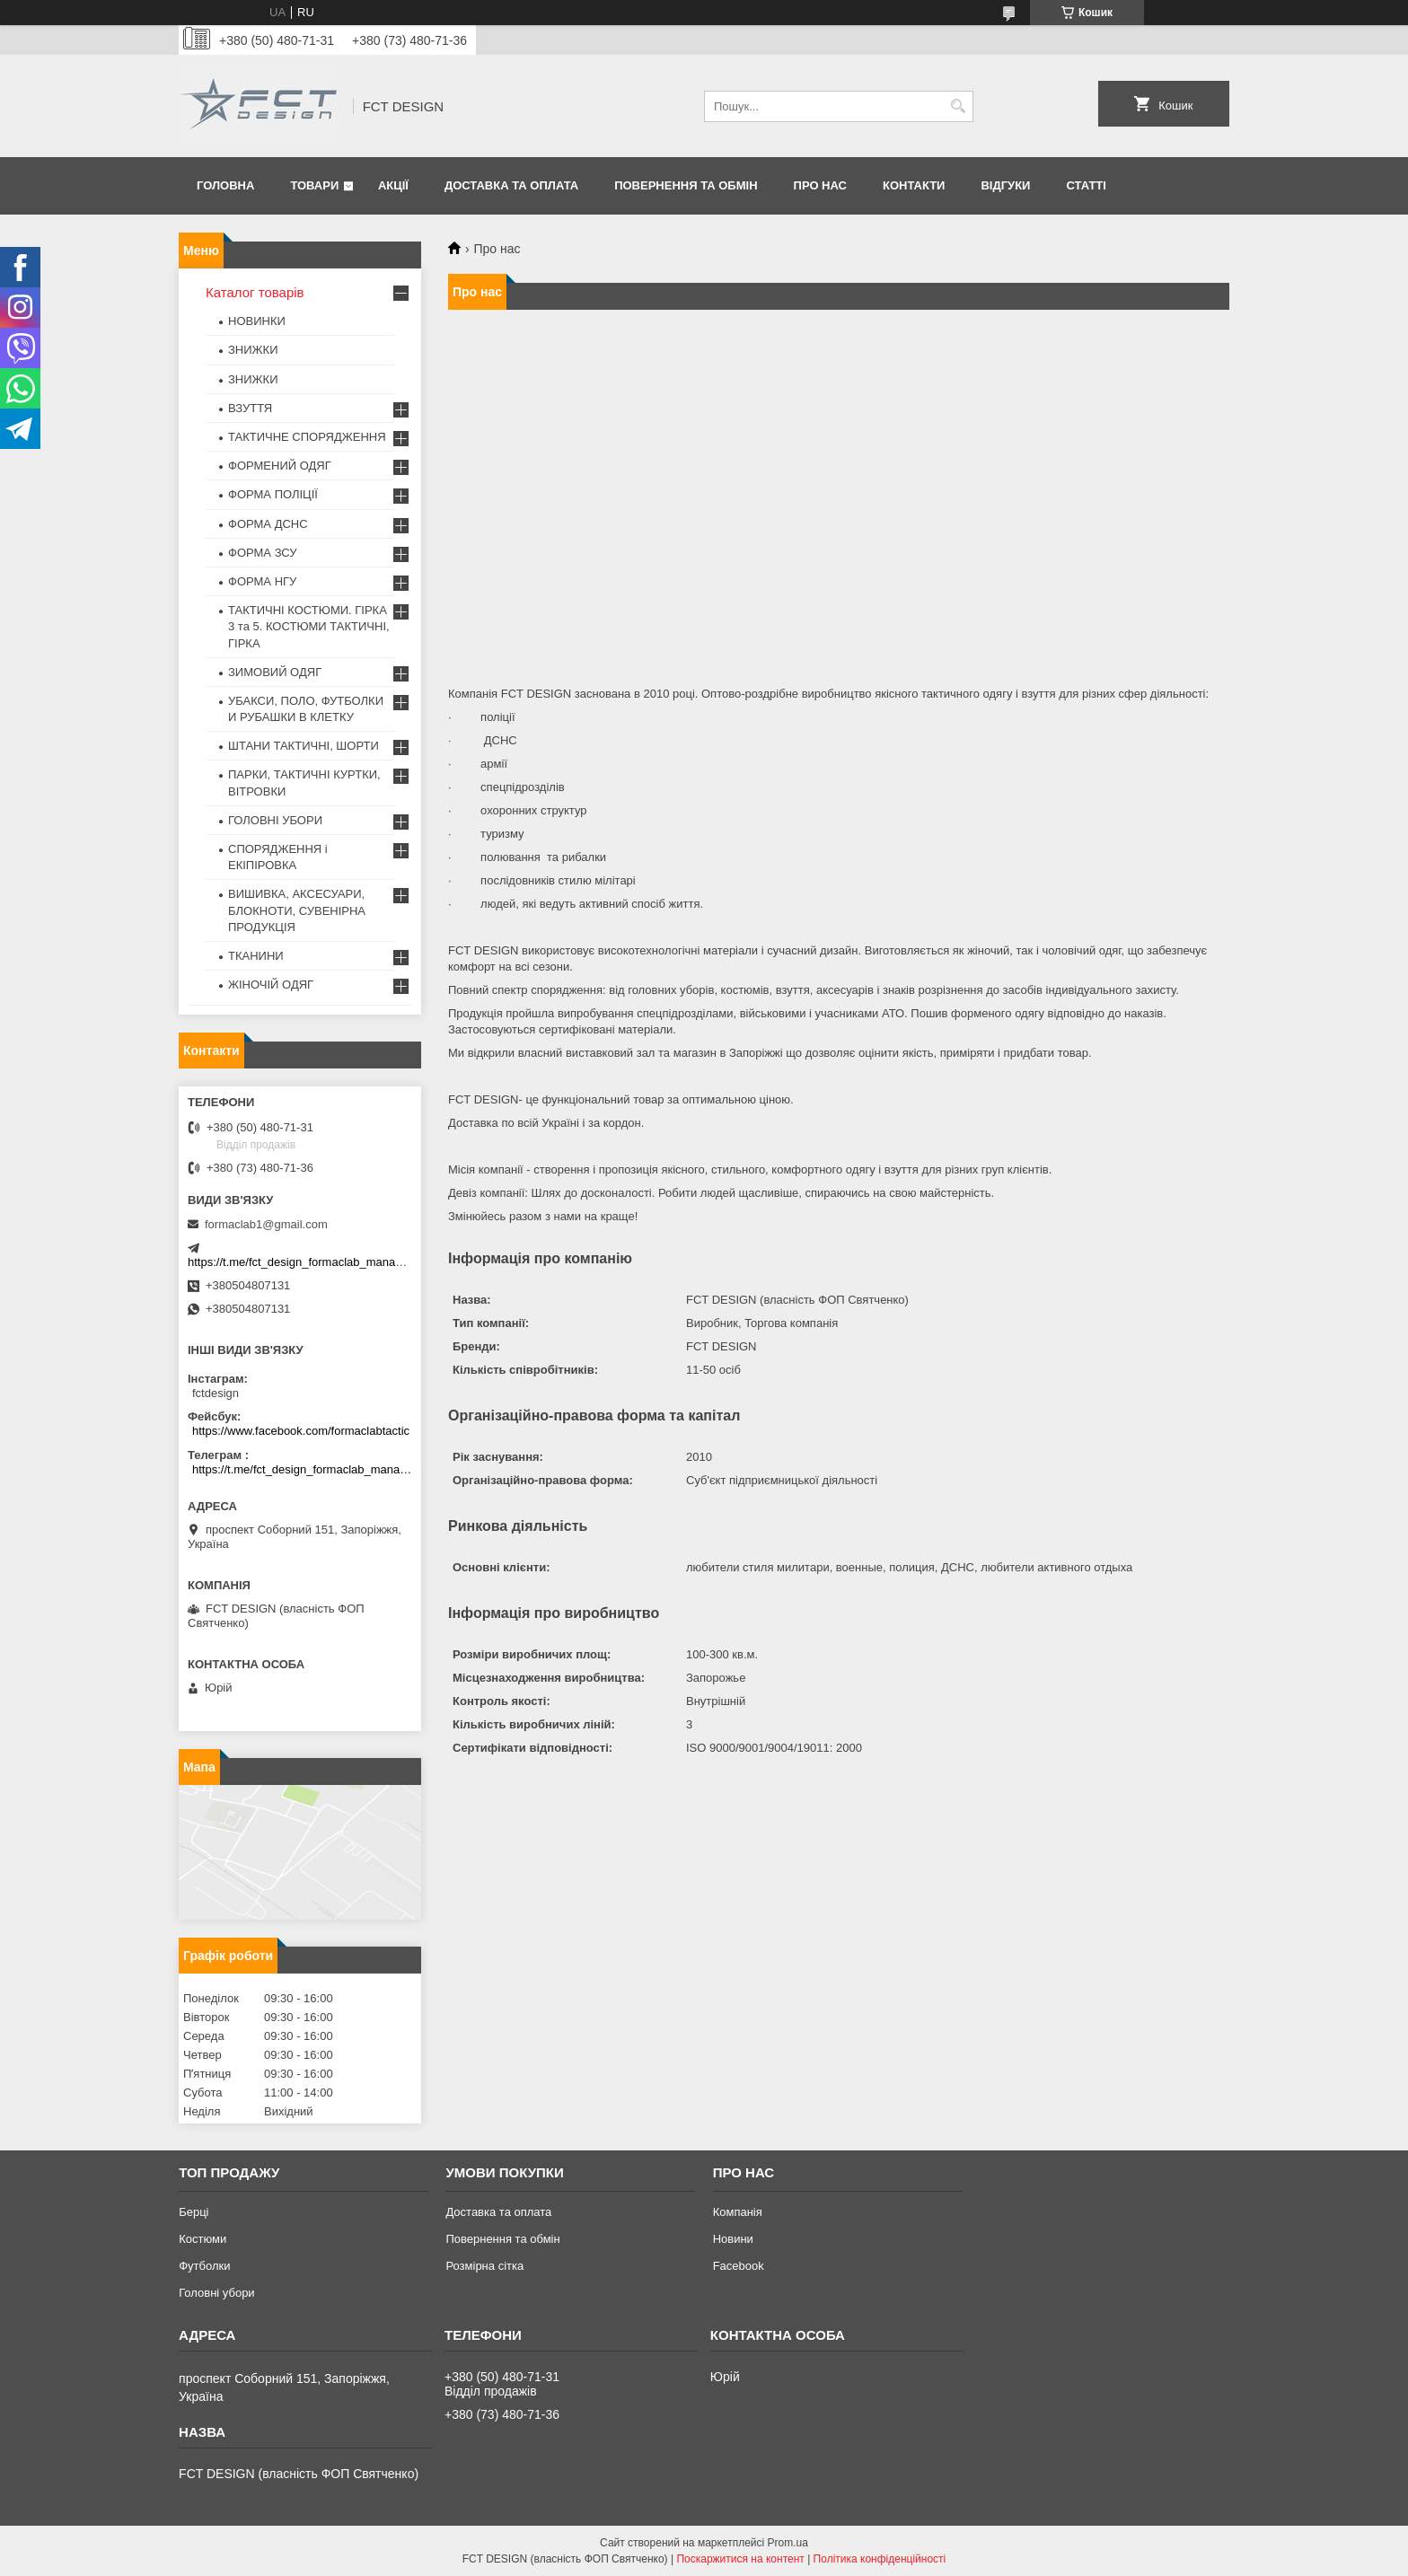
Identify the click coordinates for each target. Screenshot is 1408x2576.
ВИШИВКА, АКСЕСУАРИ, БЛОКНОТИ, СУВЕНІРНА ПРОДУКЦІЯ (296, 910)
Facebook (738, 2266)
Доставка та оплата (511, 185)
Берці (193, 2212)
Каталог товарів (255, 292)
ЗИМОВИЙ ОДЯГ (274, 672)
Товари (314, 185)
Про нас (820, 185)
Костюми (202, 2239)
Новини (733, 2239)
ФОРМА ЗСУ (262, 552)
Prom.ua (788, 2542)
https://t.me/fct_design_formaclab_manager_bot (311, 1262)
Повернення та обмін (685, 185)
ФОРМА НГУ (262, 581)
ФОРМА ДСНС (268, 524)
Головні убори (216, 2292)
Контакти (914, 185)
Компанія (737, 2212)
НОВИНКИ (257, 321)
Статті (1085, 185)
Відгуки (1005, 185)
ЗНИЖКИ (253, 349)
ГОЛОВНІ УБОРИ (275, 820)
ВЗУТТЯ (250, 408)
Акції (393, 185)
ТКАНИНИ (256, 956)
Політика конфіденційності (880, 2559)
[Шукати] (957, 106)
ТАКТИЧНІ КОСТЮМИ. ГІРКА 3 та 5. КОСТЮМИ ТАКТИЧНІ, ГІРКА (309, 626)
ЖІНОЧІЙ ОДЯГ (270, 984)
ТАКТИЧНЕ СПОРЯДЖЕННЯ (307, 437)
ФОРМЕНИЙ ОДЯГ (279, 465)
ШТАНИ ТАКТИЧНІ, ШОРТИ (303, 745)
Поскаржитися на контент (740, 2559)
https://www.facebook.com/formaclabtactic (300, 1430)
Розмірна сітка (484, 2266)
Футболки (204, 2266)
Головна (225, 185)
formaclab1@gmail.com (266, 1224)
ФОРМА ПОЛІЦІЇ (273, 494)
